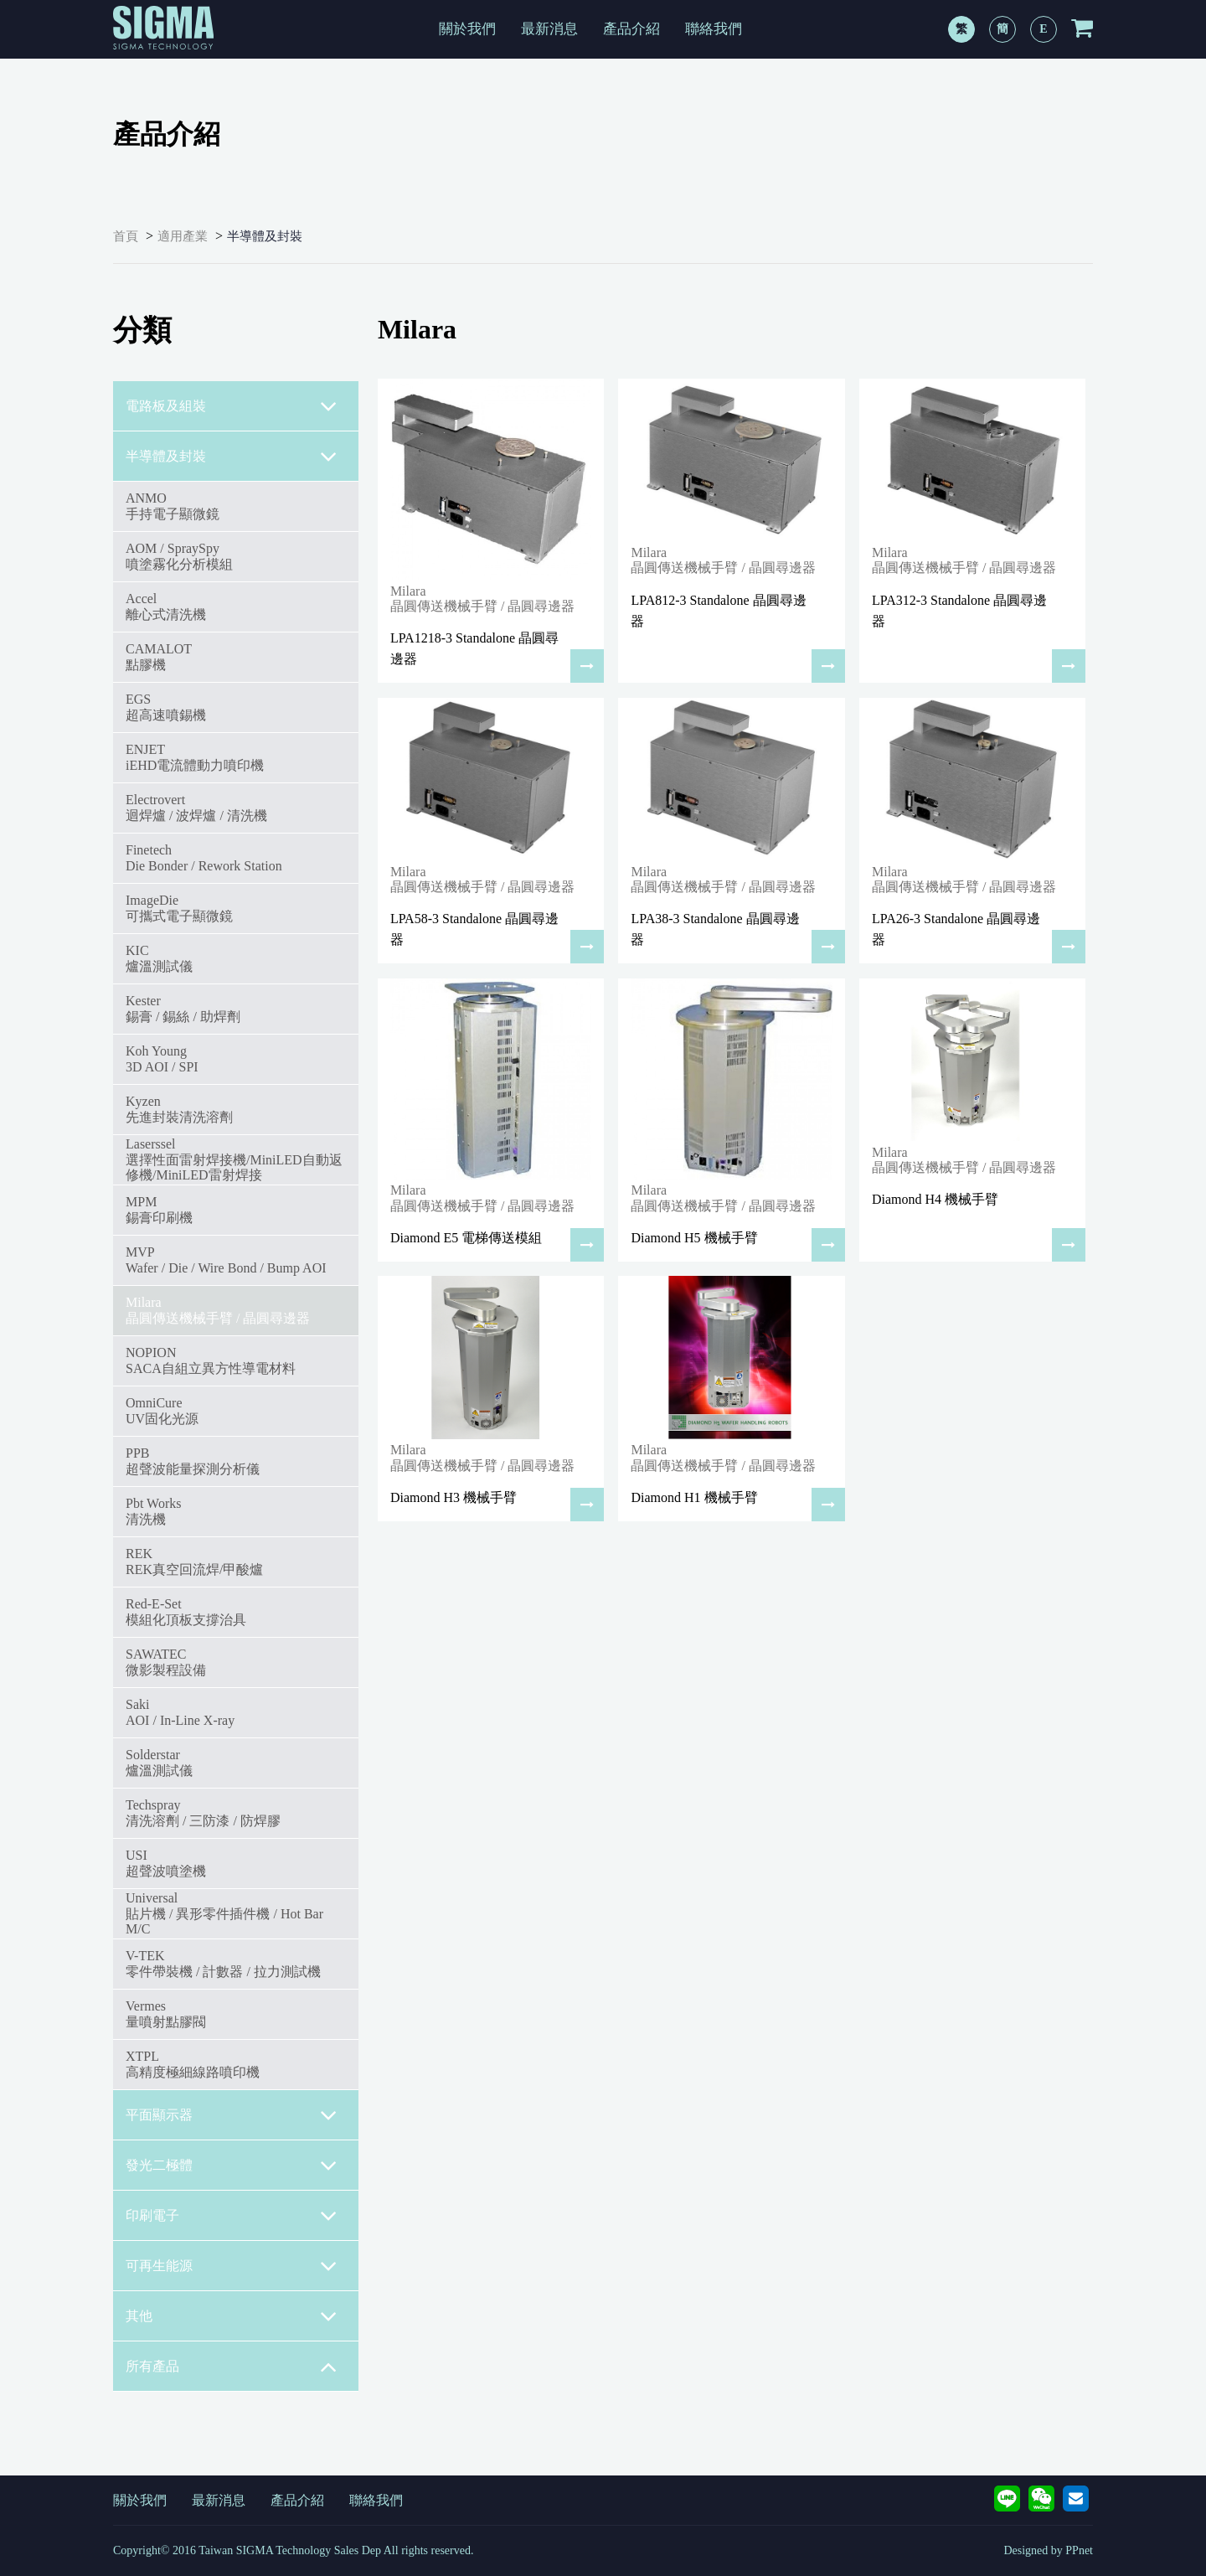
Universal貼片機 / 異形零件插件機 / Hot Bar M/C (224, 1913)
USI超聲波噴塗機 (166, 1862)
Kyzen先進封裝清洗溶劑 (179, 1108)
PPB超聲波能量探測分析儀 (193, 1460)
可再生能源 (232, 2266)
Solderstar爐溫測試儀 (159, 1762)
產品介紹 (631, 29)
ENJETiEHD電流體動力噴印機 (195, 757)
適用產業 (182, 236)
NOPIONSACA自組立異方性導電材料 (211, 1360)
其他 (232, 2316)
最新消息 (549, 29)
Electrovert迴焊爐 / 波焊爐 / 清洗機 (196, 807)
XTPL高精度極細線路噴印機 (193, 2063)
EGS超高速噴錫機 (166, 706)
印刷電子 (232, 2215)
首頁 (125, 236)
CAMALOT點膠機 (159, 656)
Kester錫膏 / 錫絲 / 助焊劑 (183, 1008)
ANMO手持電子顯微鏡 (172, 505)
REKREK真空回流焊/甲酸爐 (194, 1561)
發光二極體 (232, 2165)
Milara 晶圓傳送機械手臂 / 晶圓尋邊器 (218, 1309)
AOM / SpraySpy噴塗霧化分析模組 (179, 555)
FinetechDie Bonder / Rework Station (204, 857)
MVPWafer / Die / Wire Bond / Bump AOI (226, 1259)
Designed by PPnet (1048, 2550)
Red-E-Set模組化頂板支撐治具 (186, 1611)
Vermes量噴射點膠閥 (166, 2013)
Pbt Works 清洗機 (153, 1510)
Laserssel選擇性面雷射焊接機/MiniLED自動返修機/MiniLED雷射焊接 (234, 1159)
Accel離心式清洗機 (166, 606)
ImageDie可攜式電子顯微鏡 (179, 907)
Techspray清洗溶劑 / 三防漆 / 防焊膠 (203, 1812)
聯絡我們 (713, 29)
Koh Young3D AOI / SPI (162, 1058)
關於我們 (467, 29)
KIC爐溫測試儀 (159, 958)
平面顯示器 (232, 2115)
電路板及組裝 (232, 406)
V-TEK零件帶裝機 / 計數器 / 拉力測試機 (223, 1963)
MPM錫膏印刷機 (159, 1209)
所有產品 (232, 2366)
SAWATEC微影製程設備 (166, 1661)
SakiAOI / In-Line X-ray (180, 1712)
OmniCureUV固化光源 (162, 1410)
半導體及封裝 (264, 236)
